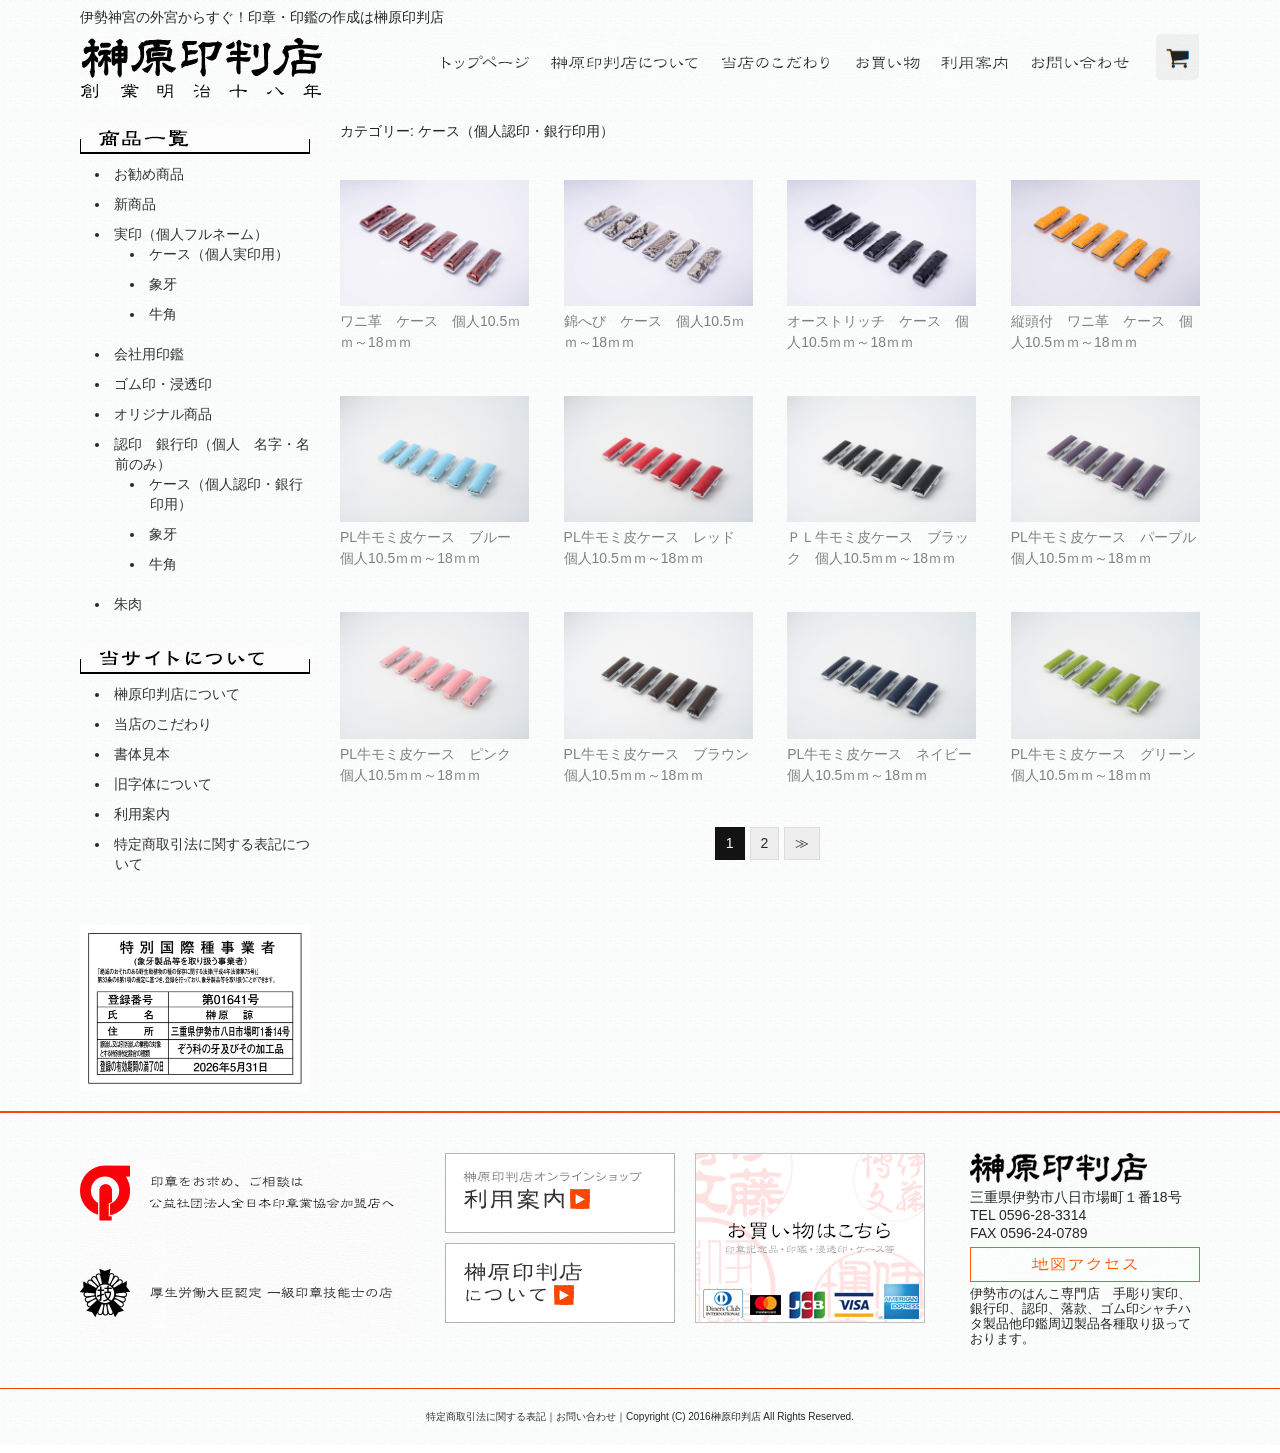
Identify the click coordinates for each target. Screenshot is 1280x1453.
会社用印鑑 (149, 354)
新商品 (135, 204)
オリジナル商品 (163, 414)
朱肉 (128, 604)
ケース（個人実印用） (219, 254)
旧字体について (163, 784)
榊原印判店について (177, 694)
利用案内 (142, 814)
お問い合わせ (586, 1416)
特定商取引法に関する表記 (486, 1416)
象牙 (163, 284)
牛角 (163, 314)
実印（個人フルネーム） (191, 234)
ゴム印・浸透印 (163, 384)
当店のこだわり (163, 724)
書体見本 (142, 754)
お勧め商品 (149, 174)
